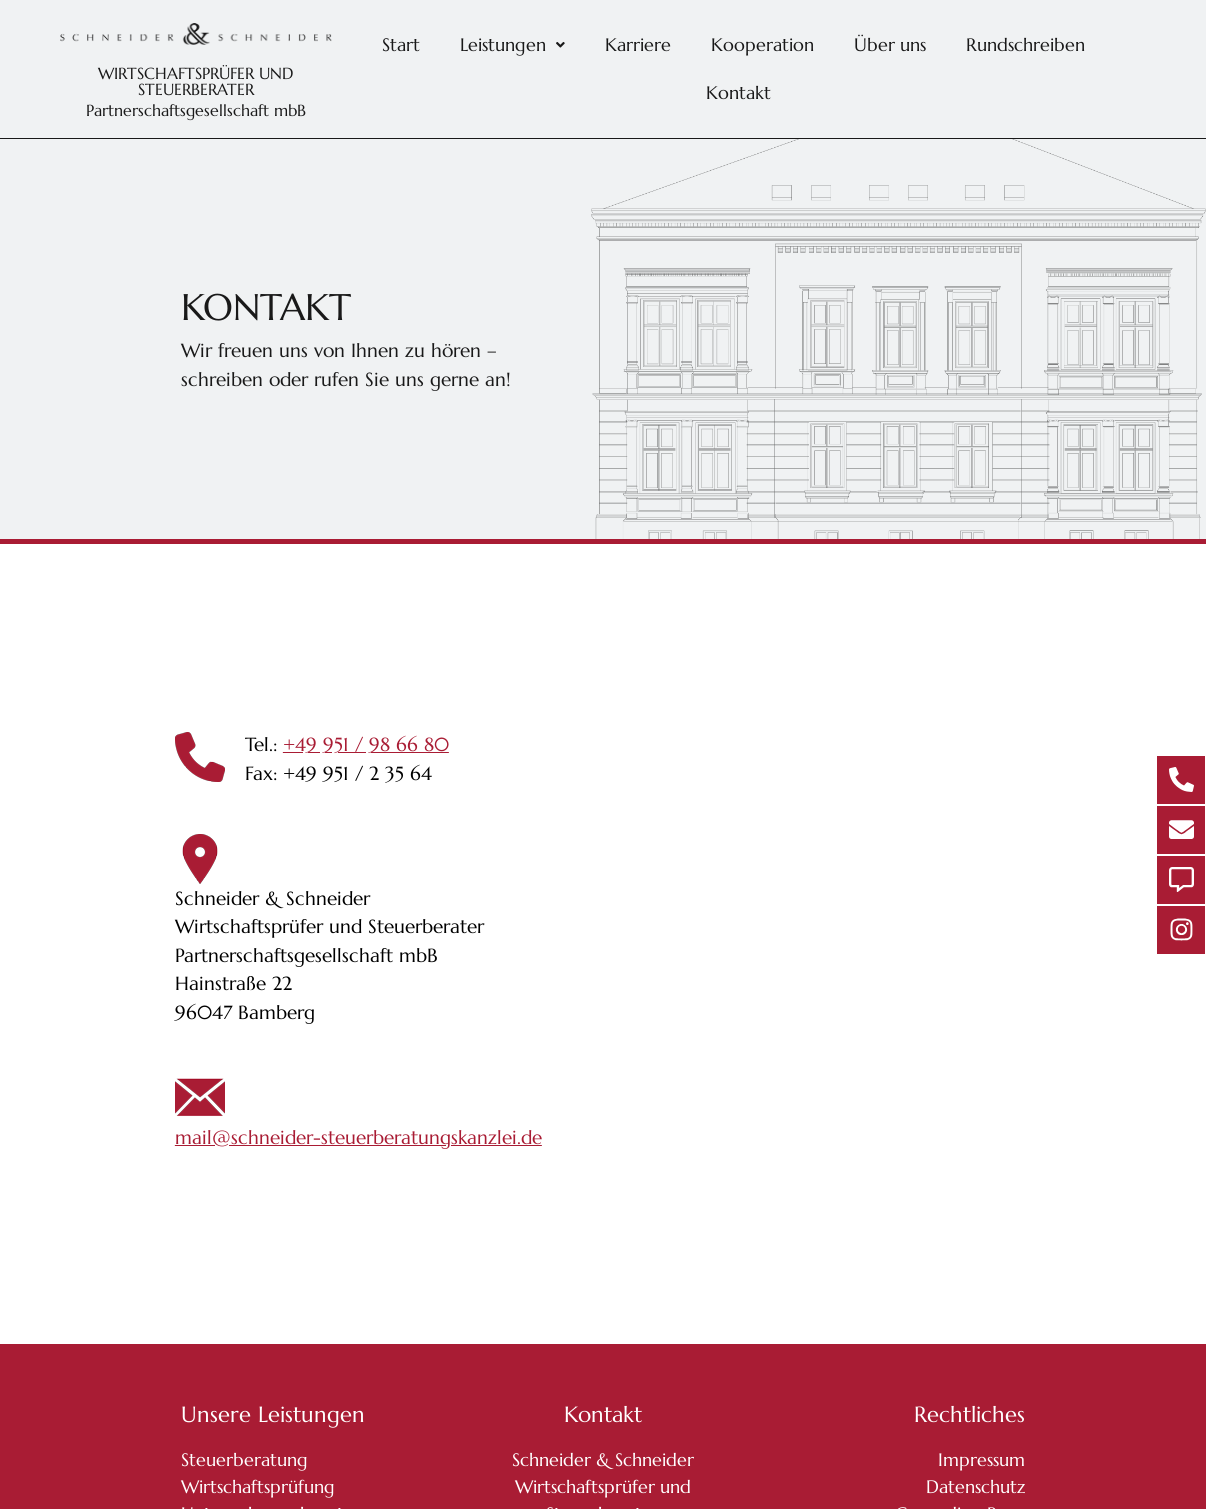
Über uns (890, 44)
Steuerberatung (244, 1459)
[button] (512, 45)
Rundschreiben (1025, 44)
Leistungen (512, 44)
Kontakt (738, 92)
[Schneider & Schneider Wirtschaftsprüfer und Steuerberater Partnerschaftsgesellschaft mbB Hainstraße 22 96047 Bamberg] (904, 944)
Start (401, 44)
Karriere (638, 44)
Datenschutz (975, 1486)
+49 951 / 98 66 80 (366, 744)
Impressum (981, 1459)
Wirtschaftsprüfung (258, 1486)
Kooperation (762, 44)
